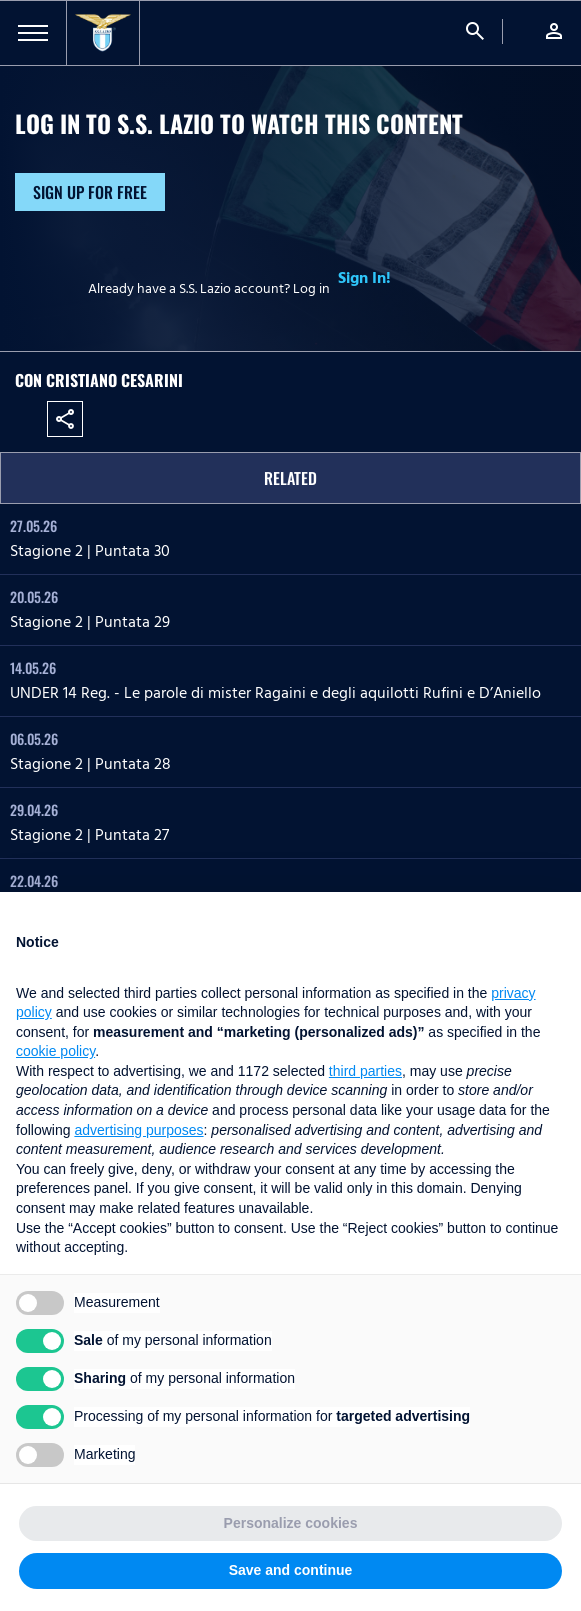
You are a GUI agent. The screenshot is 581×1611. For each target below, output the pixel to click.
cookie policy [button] (55, 1051)
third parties (365, 1071)
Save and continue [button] (291, 1570)
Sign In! (364, 278)
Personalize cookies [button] (291, 1523)
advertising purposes (138, 1130)
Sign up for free (90, 192)
